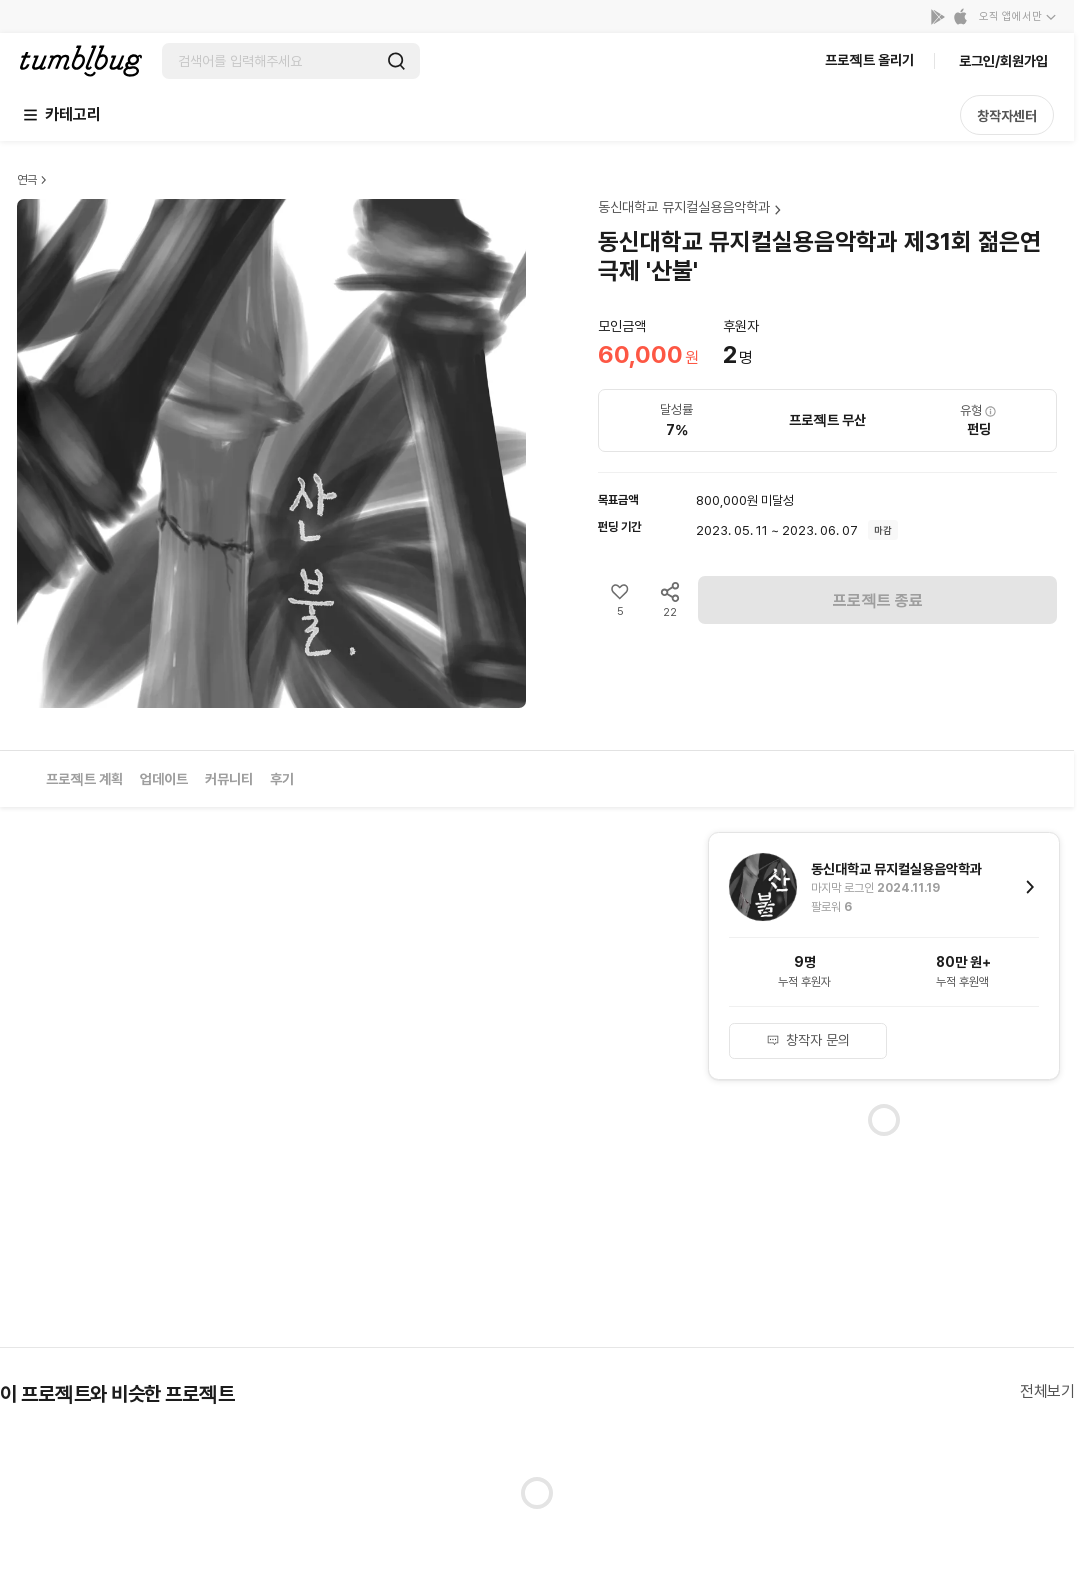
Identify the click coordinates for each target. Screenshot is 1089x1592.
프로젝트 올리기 (869, 60)
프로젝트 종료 (878, 600)
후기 (282, 779)
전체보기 (1047, 1391)
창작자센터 (1007, 116)
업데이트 (164, 779)
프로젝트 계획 (84, 779)
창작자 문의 (808, 1040)
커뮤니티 (229, 779)
